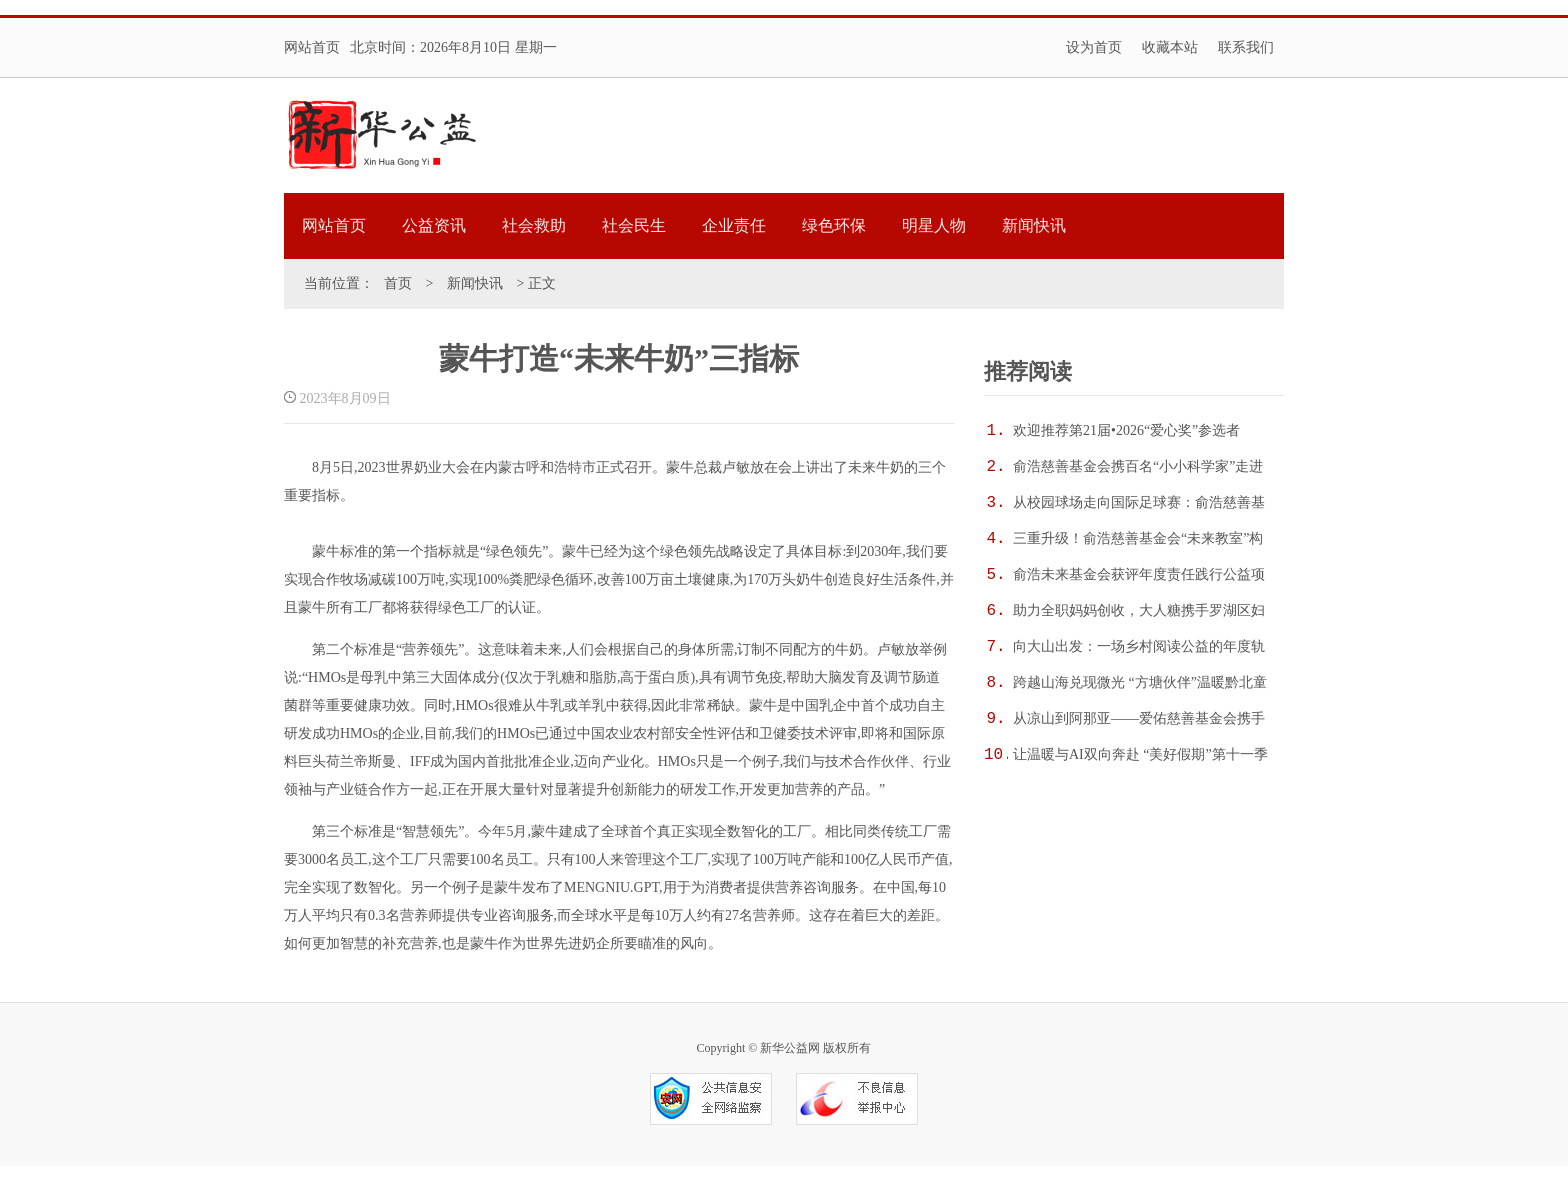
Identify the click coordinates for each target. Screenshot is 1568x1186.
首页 (398, 283)
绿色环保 (834, 225)
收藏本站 (1170, 47)
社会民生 (634, 225)
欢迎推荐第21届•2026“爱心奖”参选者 (1126, 430)
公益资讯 (434, 225)
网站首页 (312, 47)
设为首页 (1094, 47)
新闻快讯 (1034, 225)
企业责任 (734, 225)
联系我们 (1246, 47)
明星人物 (934, 225)
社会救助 (534, 225)
